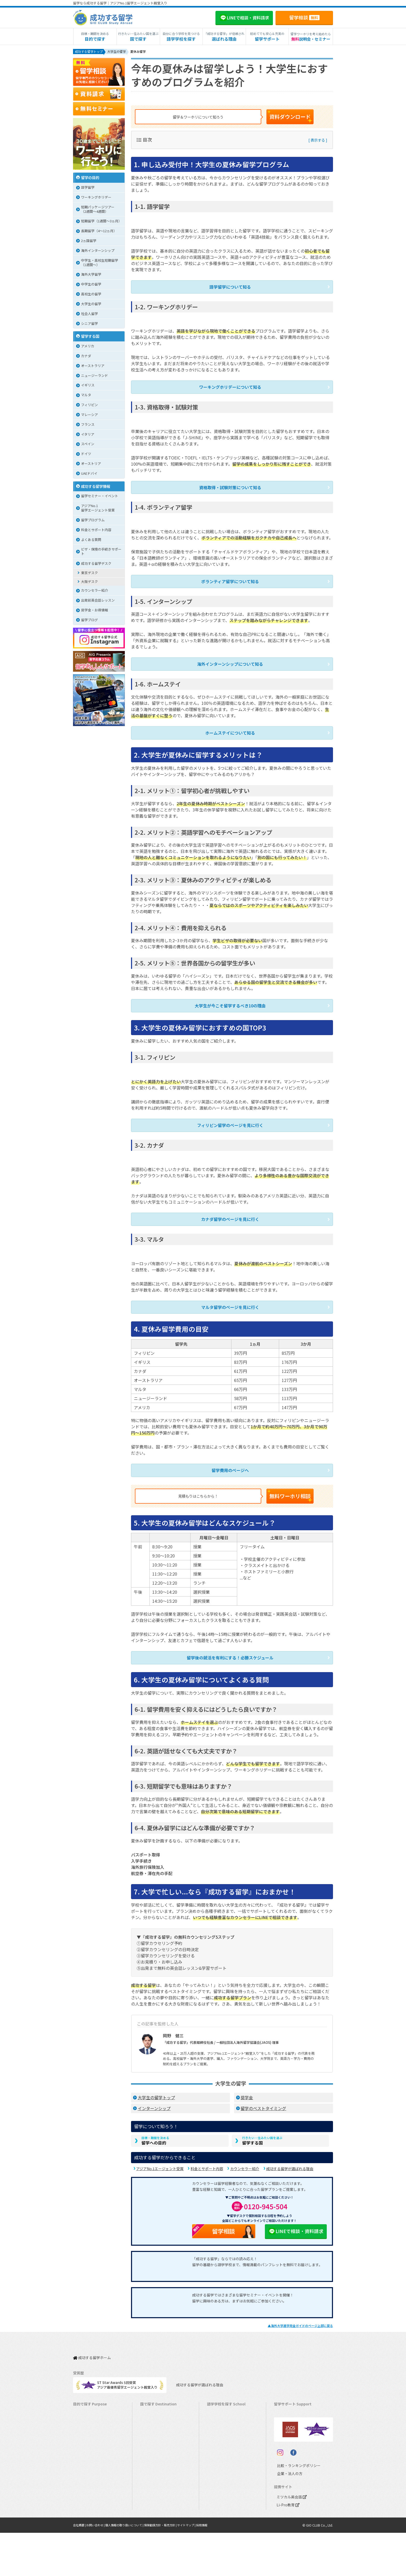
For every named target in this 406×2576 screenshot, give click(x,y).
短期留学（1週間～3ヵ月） (101, 221)
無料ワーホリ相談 (297, 1481)
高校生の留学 (91, 294)
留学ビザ (283, 2425)
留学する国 (262, 2125)
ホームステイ (86, 2433)
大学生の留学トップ (156, 2080)
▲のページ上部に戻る (300, 2311)
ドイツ (86, 454)
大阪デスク (89, 582)
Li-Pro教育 (287, 2547)
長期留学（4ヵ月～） (92, 2401)
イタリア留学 (153, 2481)
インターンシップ (154, 2091)
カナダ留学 (151, 2401)
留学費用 (283, 2401)
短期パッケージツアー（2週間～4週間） (97, 210)
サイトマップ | (198, 2568)
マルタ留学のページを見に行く (230, 1295)
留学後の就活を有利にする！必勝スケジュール (230, 1641)
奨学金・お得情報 (94, 611)
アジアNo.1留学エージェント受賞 (98, 509)
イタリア (87, 435)
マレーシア (89, 415)
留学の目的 (90, 178)
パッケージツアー (89, 2457)
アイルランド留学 (156, 2433)
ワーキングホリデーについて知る (230, 385)
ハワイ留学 (151, 2457)
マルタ (86, 395)
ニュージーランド (94, 376)
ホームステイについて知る (230, 725)
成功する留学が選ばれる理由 (289, 2153)
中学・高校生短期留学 (92, 2465)
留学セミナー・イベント (99, 496)
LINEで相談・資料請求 (295, 2216)
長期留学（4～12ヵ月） (99, 231)
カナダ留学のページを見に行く (230, 1208)
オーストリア (91, 464)
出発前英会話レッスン (98, 601)
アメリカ (87, 347)
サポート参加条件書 (292, 2449)
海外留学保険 (287, 2417)
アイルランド (219, 2433)
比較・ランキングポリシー (294, 2508)
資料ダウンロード (297, 117)
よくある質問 (91, 540)
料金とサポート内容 (207, 2153)
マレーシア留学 (154, 2465)
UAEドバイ (89, 474)
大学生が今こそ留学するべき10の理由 (230, 997)
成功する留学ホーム (92, 2340)
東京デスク (89, 573)
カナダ (86, 356)
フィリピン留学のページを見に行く (230, 1115)
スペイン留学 (153, 2489)
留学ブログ (89, 620)
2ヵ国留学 (88, 241)
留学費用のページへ (230, 1457)
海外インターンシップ (97, 251)
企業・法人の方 (286, 2516)
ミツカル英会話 (291, 2539)
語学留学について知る (230, 286)
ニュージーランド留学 (159, 2417)
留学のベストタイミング (263, 2091)
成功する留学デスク (96, 564)
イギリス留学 (153, 2425)
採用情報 (215, 2568)
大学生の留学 (91, 304)
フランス (88, 425)
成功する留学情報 (95, 487)
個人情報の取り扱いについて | (130, 2568)
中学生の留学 (91, 285)
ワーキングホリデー (96, 198)
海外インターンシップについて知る (230, 658)
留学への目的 (155, 2125)
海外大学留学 (91, 275)
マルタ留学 (151, 2441)
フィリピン (89, 405)
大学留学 (82, 2497)
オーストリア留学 (156, 2505)
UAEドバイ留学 (154, 2513)
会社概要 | (80, 2568)
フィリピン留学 (154, 2449)
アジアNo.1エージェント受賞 (160, 2153)
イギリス (88, 386)
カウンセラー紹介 (244, 2153)
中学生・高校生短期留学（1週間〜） (99, 263)
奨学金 (247, 2080)
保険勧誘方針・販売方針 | (169, 2568)
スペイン (87, 444)
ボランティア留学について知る (230, 577)
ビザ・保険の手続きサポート (101, 552)
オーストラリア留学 (158, 2409)
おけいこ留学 (86, 2449)
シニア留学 (89, 324)
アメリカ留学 (153, 2393)
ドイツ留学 (151, 2497)
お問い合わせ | (98, 2568)
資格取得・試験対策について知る (230, 484)
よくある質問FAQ (290, 2441)
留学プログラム (93, 520)
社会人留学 (89, 314)
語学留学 (88, 188)
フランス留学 (153, 2473)
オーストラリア (92, 366)
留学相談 (304, 17)
